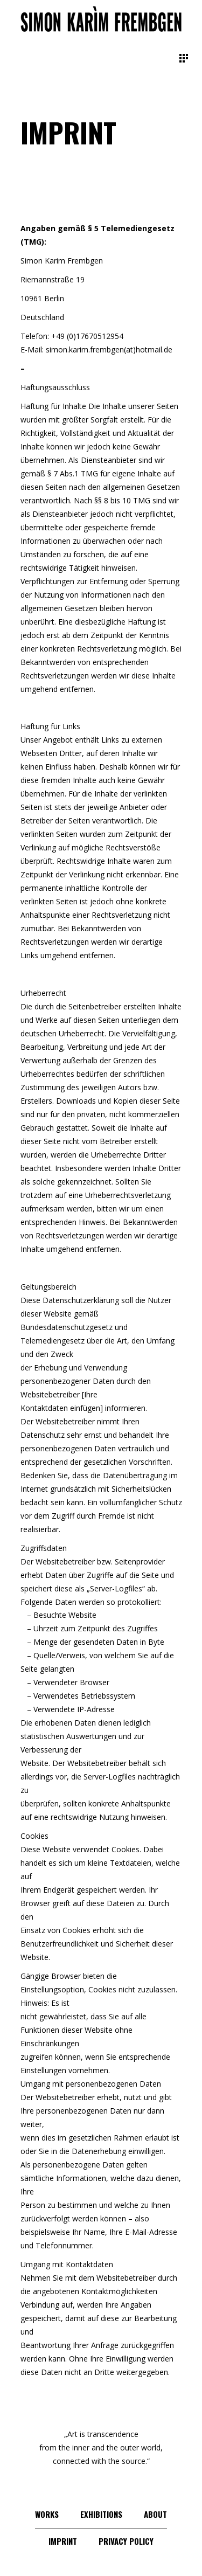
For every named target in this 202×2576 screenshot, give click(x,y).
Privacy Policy (126, 2541)
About (155, 2514)
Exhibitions (101, 2514)
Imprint (62, 2541)
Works (47, 2514)
